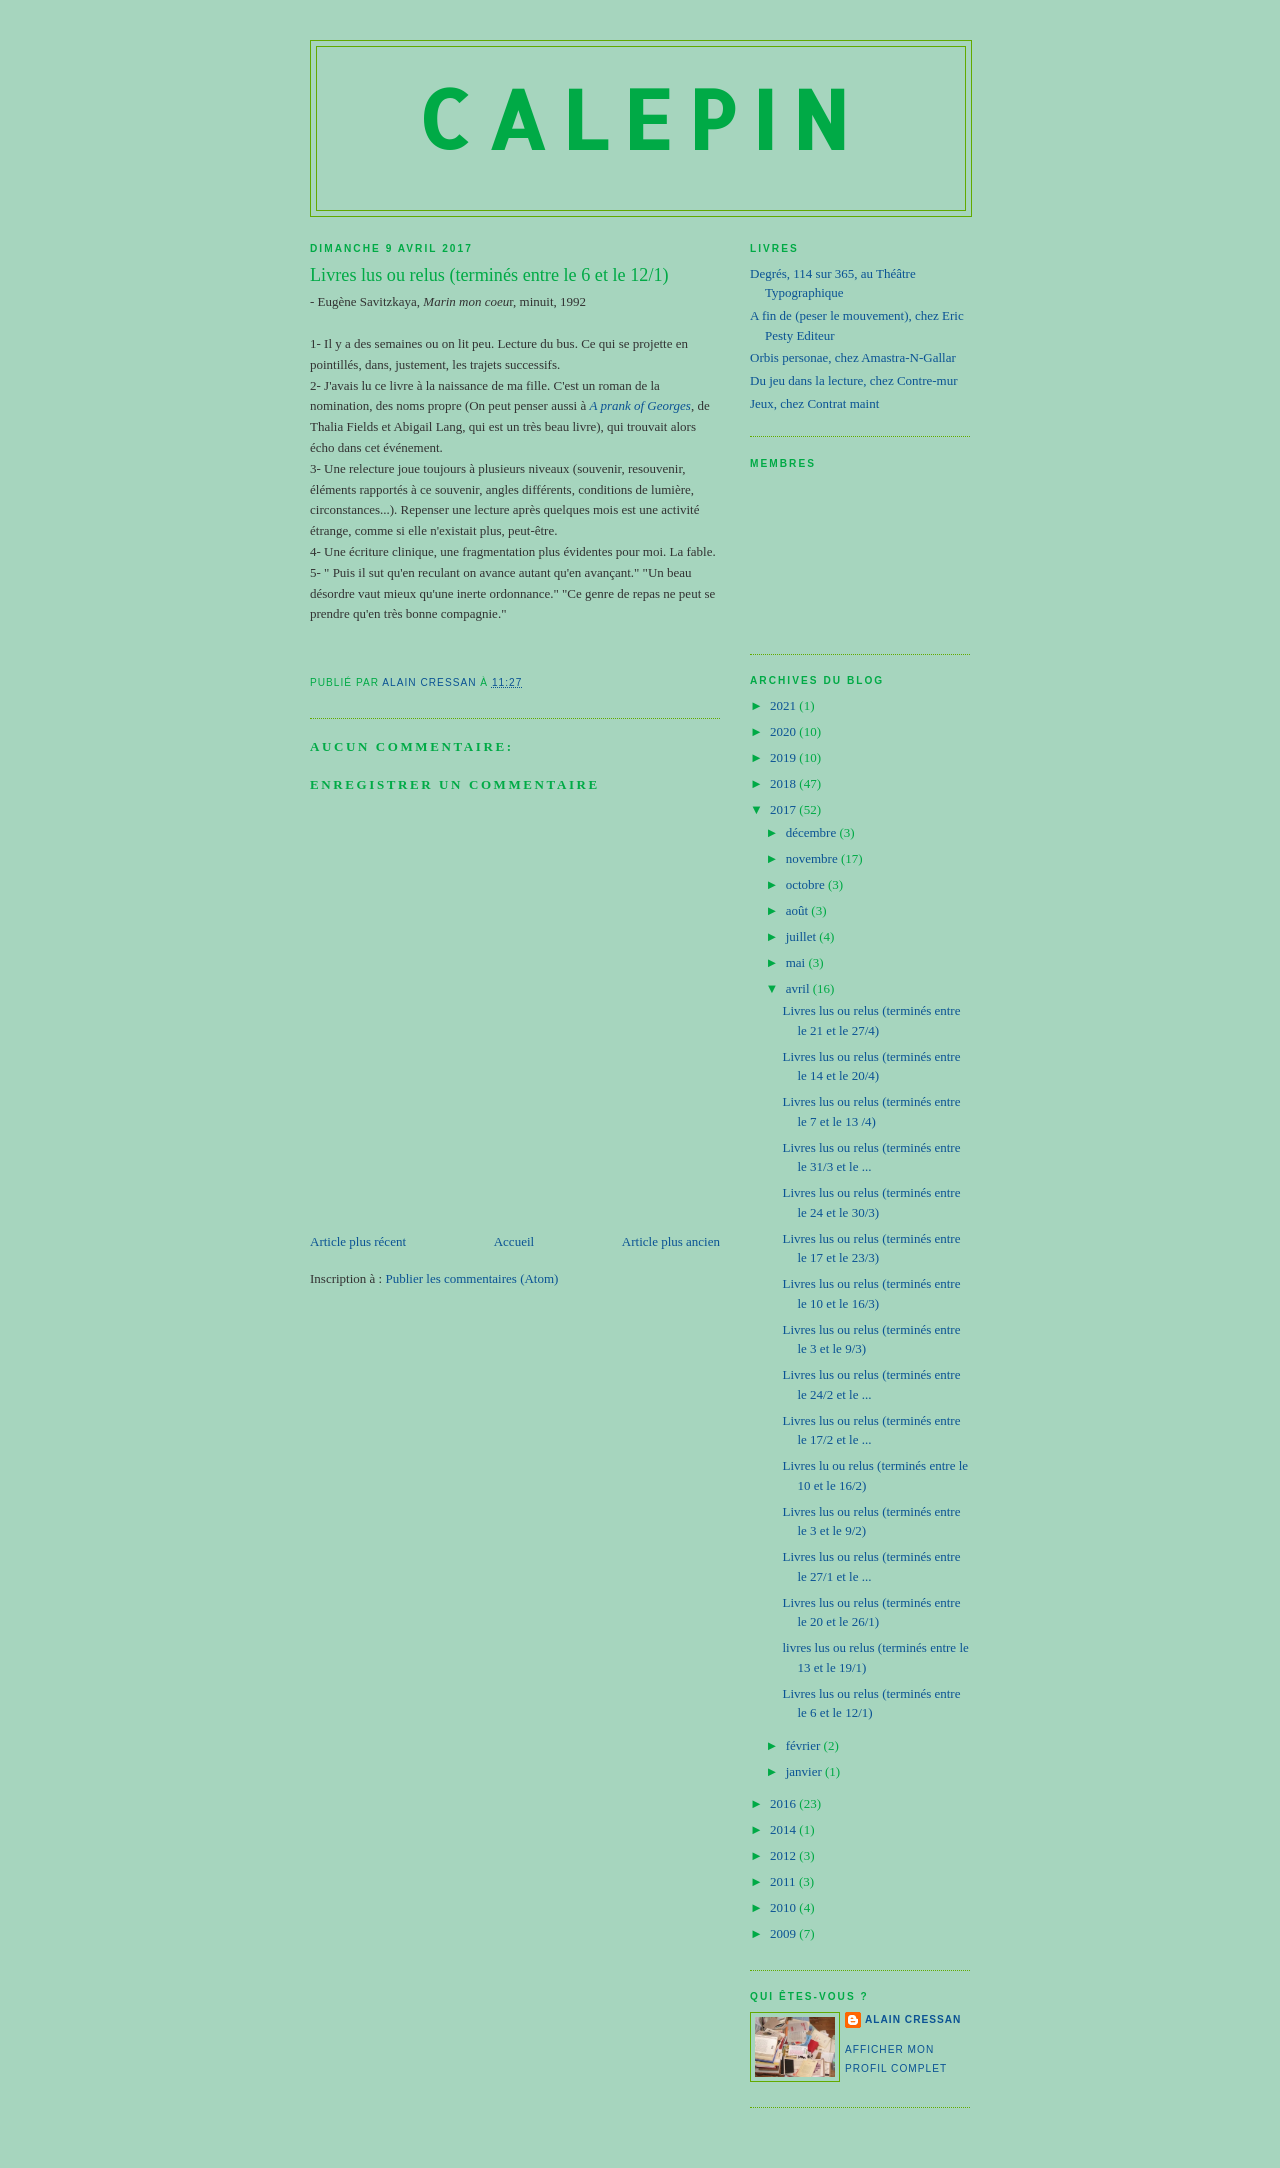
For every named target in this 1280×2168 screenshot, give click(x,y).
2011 (784, 1881)
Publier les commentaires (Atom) (471, 1278)
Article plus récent (358, 1241)
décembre (813, 832)
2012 (784, 1855)
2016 (784, 1803)
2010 (784, 1907)
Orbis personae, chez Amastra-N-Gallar (853, 357)
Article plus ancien (671, 1241)
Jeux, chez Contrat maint (814, 403)
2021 (784, 705)
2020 (784, 731)
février (805, 1745)
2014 (784, 1829)
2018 (784, 783)
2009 (784, 1933)
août (799, 910)
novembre (813, 858)
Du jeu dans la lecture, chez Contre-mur (854, 380)
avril (799, 988)
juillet (803, 936)
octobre (807, 884)
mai (797, 962)
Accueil (514, 1241)
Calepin (641, 118)
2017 (784, 809)
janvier (805, 1771)
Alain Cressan (913, 2019)
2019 (784, 757)
